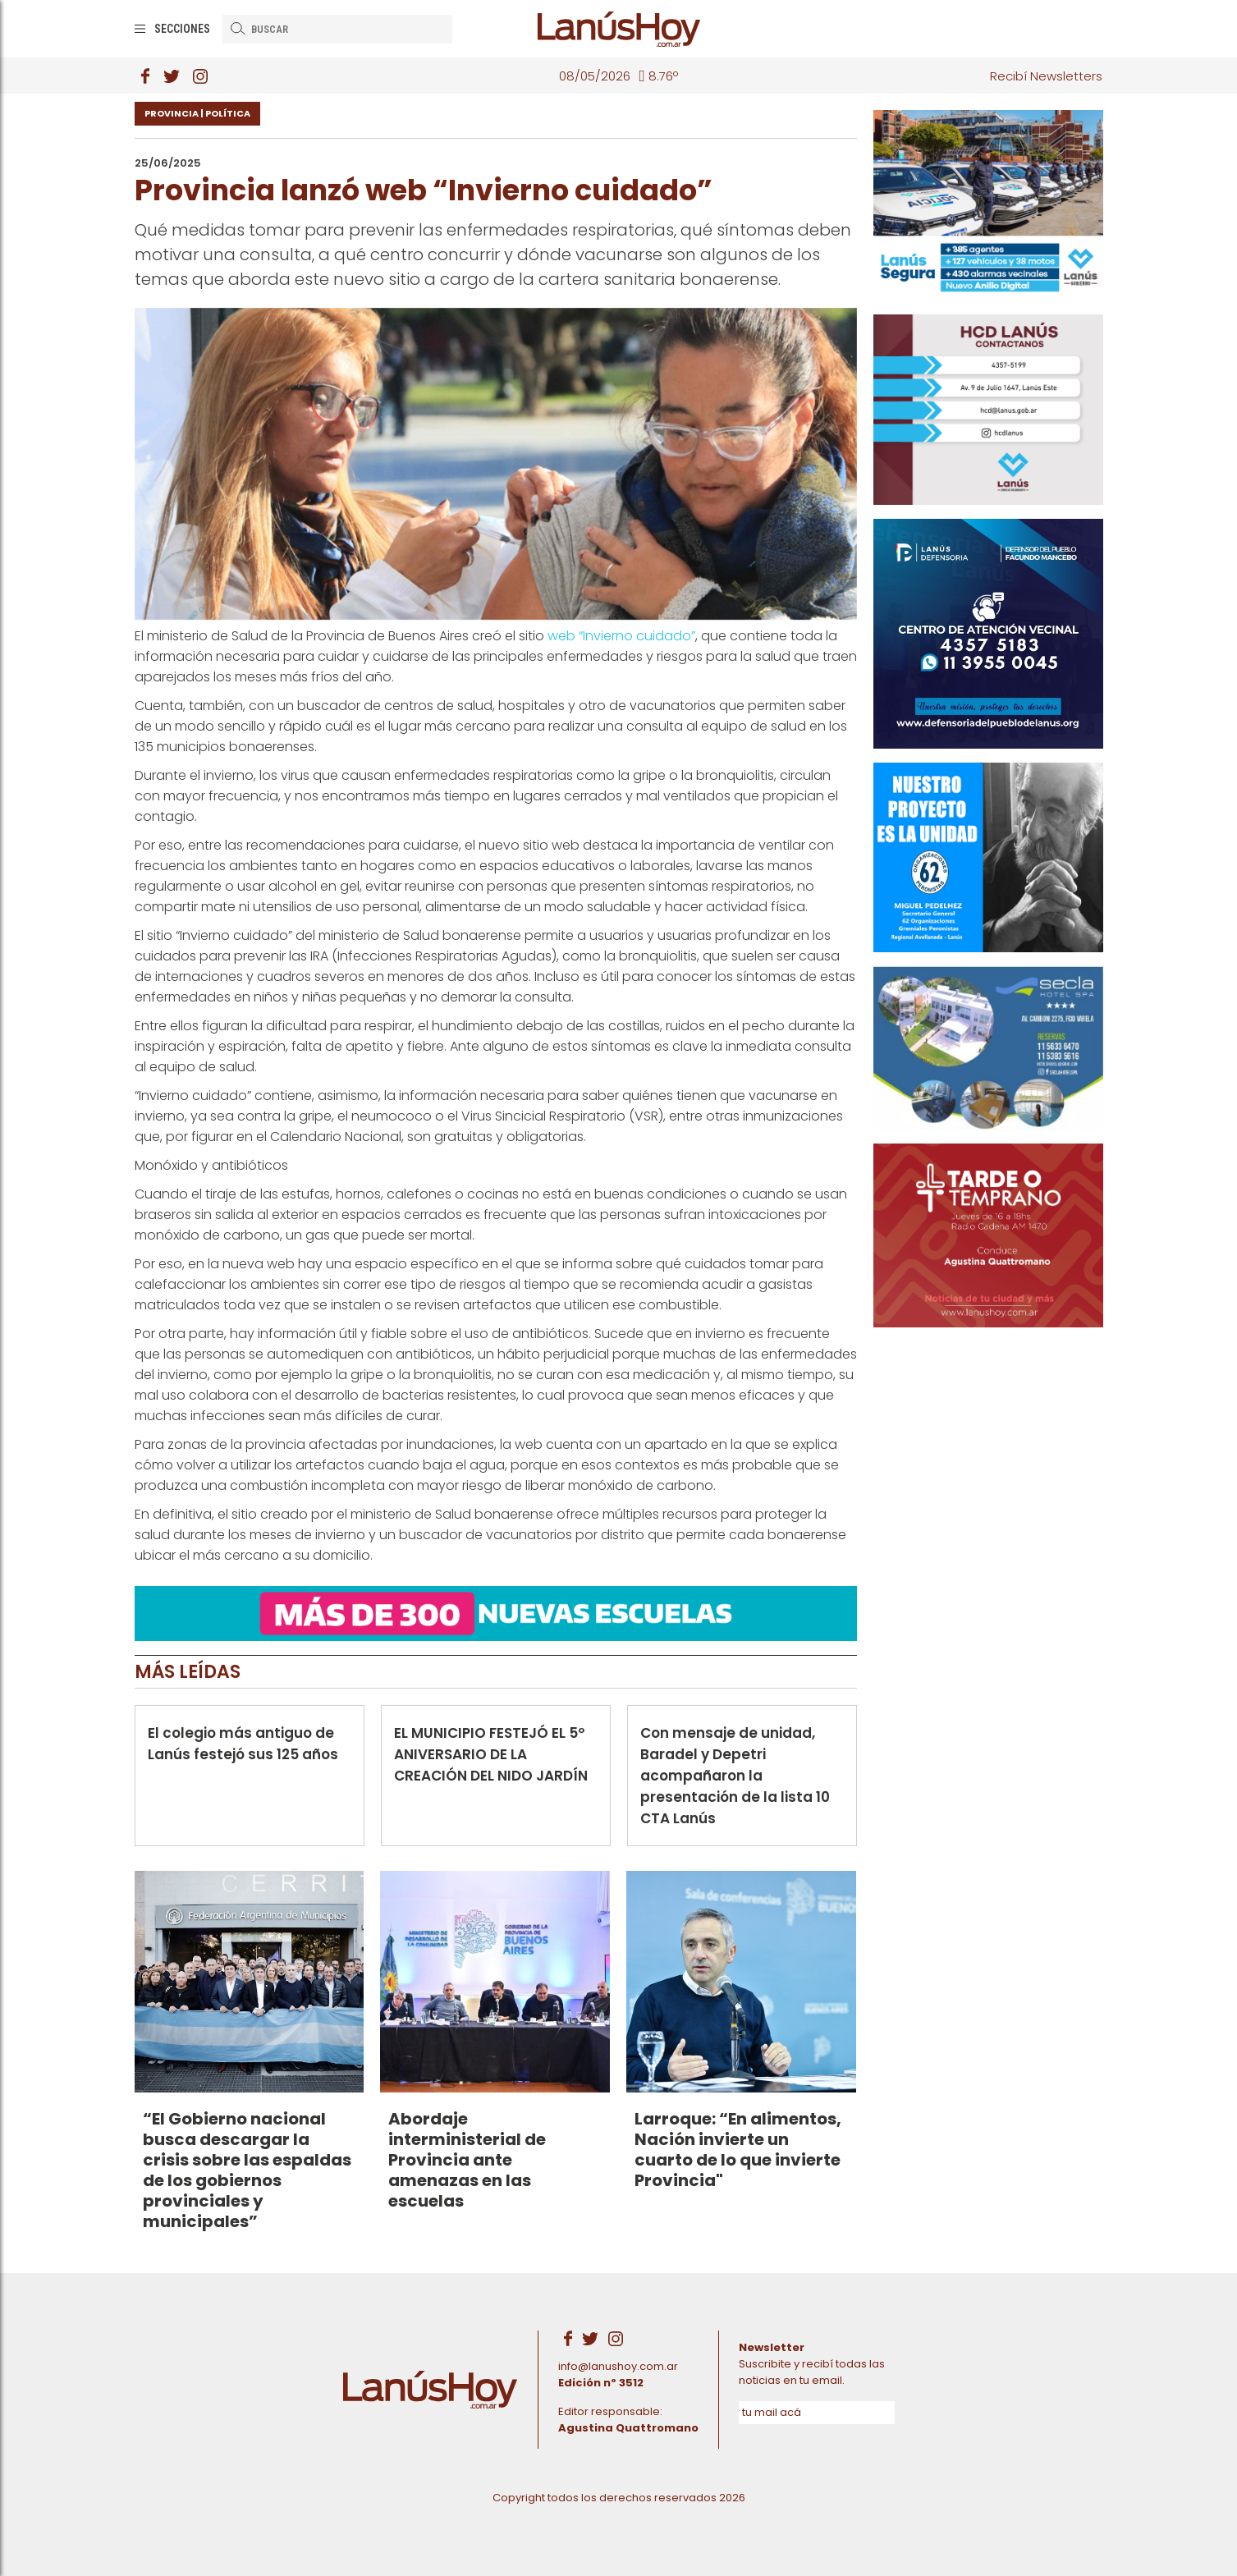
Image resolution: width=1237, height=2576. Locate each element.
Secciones (182, 28)
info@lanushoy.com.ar (618, 2366)
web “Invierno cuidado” (621, 635)
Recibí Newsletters (1046, 76)
